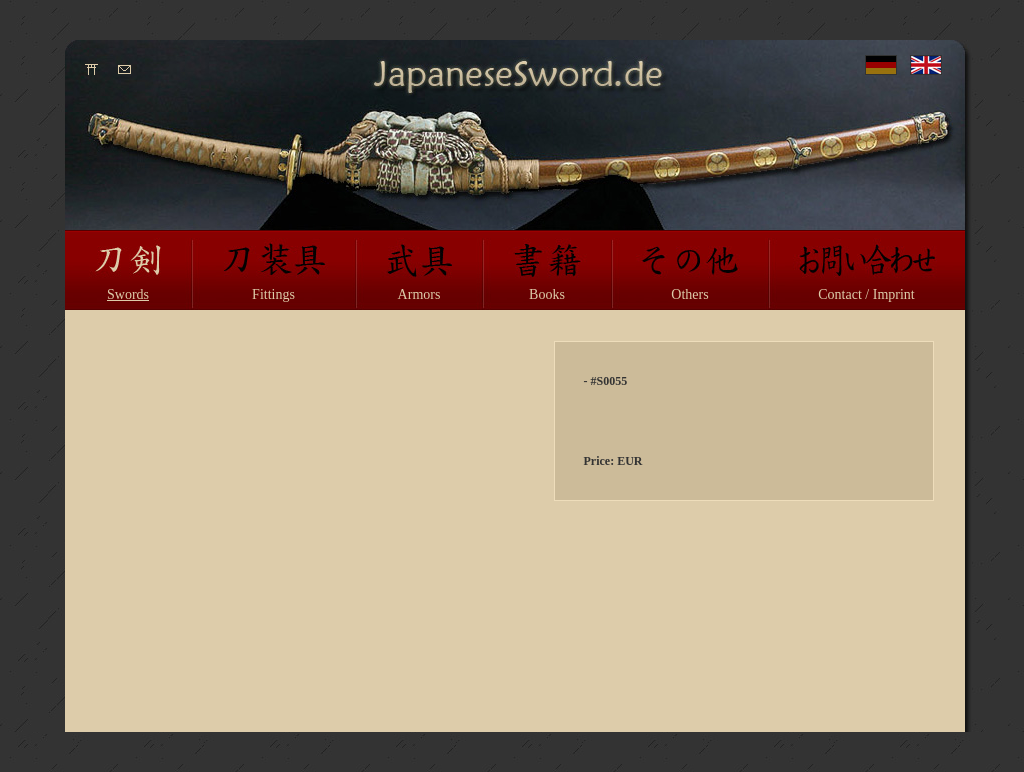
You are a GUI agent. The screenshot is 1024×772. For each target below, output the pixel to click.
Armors (419, 294)
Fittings (273, 294)
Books (547, 294)
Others (689, 294)
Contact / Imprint (866, 294)
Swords (128, 294)
